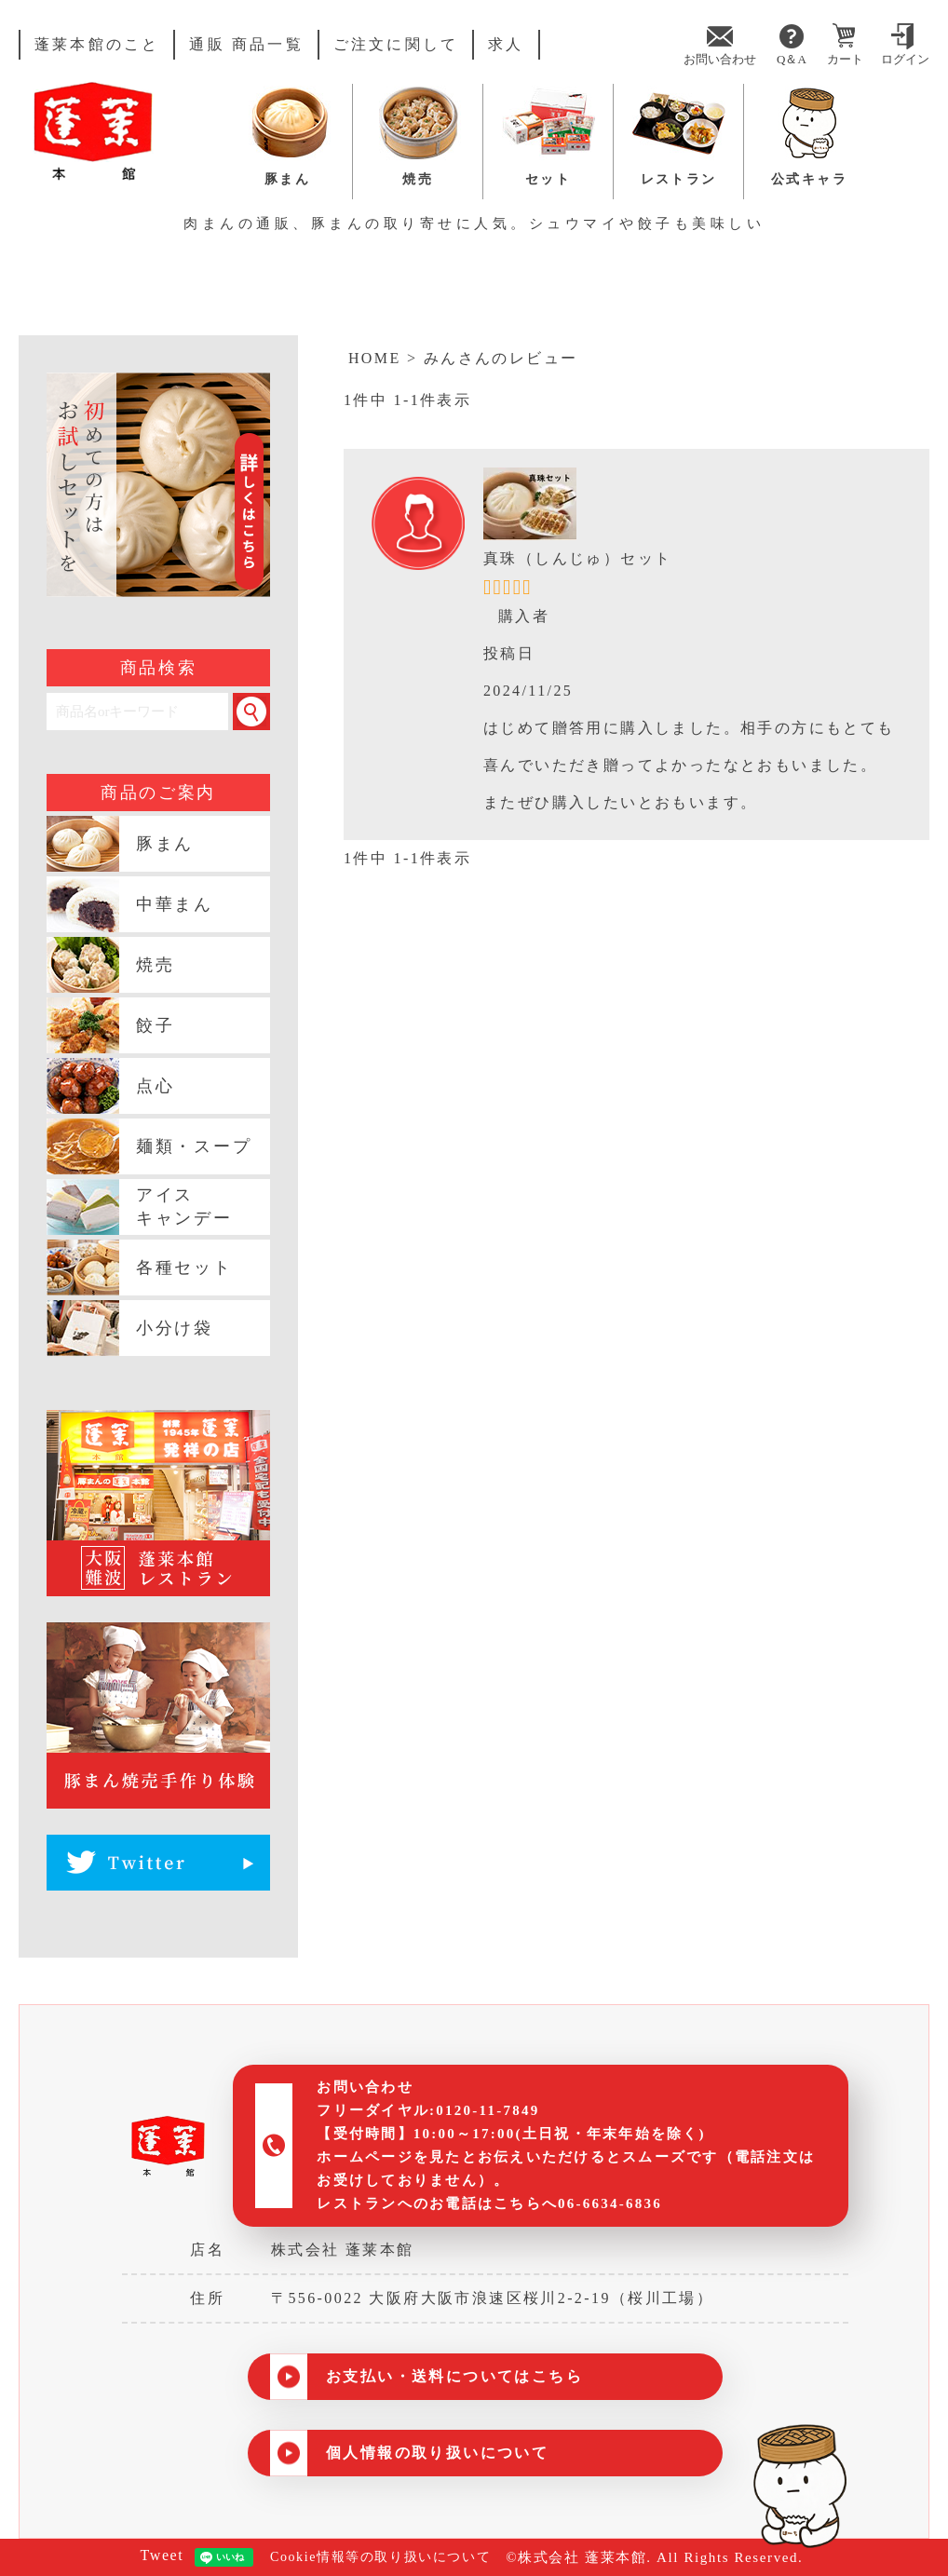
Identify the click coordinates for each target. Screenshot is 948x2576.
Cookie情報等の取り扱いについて (379, 2557)
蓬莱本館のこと (96, 45)
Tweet (154, 2555)
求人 (505, 45)
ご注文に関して (395, 45)
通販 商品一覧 (246, 45)
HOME (374, 358)
